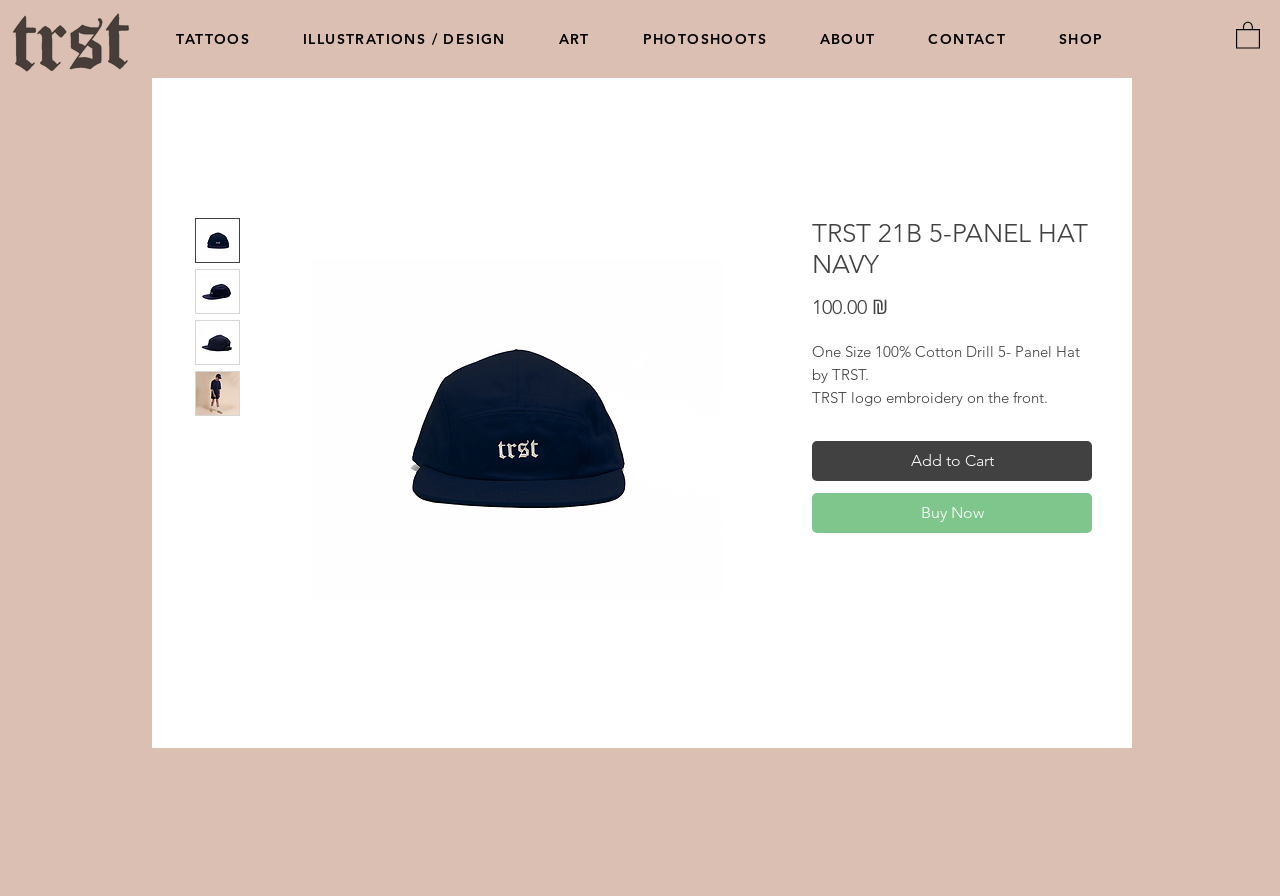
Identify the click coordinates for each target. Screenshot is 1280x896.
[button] (1248, 34)
